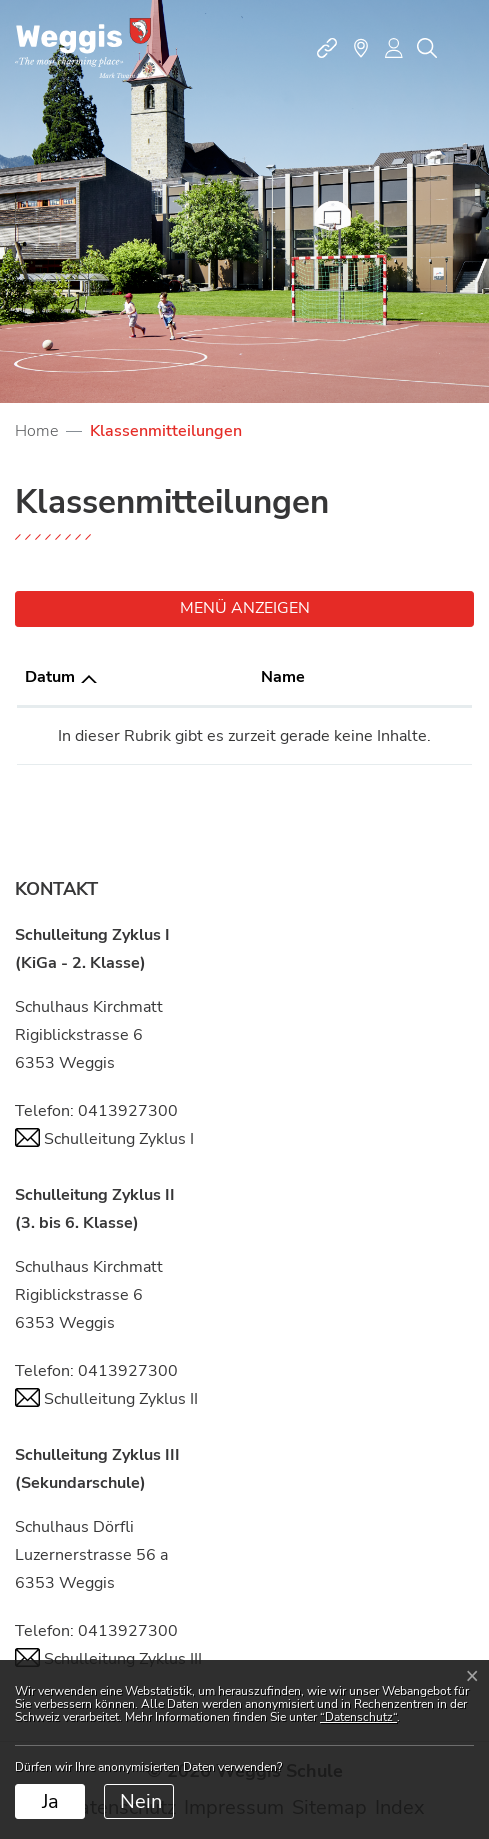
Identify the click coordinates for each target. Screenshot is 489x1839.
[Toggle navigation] (463, 48)
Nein (141, 1801)
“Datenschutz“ (358, 1717)
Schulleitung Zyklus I (104, 1139)
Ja (50, 1801)
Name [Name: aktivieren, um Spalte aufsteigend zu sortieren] (282, 677)
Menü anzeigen (245, 608)
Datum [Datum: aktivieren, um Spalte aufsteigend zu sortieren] (50, 677)
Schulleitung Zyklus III (108, 1659)
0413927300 (128, 1111)
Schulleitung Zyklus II (106, 1399)
